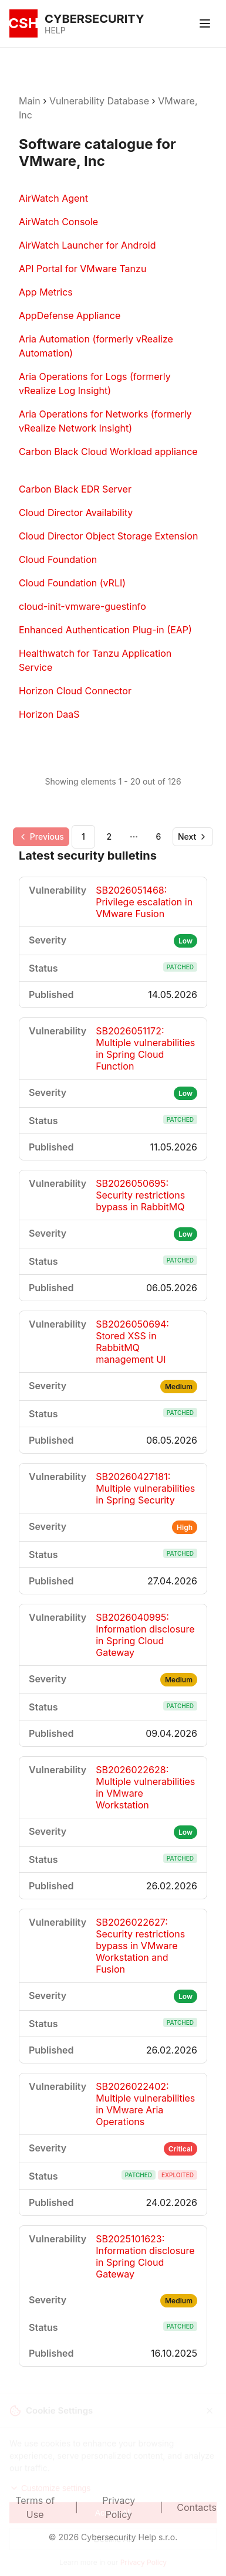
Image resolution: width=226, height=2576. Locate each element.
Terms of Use (35, 2507)
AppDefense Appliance (69, 315)
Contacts (197, 2507)
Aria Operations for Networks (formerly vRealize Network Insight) (105, 421)
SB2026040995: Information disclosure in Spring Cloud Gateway (145, 1634)
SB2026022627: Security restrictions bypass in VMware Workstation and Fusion (140, 1945)
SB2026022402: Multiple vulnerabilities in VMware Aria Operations (145, 2104)
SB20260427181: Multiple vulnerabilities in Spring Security (145, 1488)
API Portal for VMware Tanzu (82, 268)
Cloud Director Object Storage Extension (108, 536)
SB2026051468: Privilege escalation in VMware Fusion (144, 901)
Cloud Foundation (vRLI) (72, 583)
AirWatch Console (58, 222)
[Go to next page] (193, 836)
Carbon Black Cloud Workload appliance (108, 451)
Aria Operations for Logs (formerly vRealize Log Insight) (95, 383)
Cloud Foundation (58, 559)
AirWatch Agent (53, 198)
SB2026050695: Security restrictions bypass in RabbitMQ (140, 1195)
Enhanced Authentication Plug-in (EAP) (105, 630)
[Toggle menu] (205, 23)
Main (30, 101)
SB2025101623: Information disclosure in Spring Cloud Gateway (145, 2256)
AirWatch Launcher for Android (87, 245)
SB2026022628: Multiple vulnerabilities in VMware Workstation (145, 1787)
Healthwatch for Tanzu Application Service (95, 660)
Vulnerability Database (99, 101)
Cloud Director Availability (76, 512)
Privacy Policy (118, 2507)
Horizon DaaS (49, 714)
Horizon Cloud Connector (75, 691)
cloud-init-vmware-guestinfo (82, 606)
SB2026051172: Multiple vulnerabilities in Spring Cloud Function (145, 1048)
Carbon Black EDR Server (75, 489)
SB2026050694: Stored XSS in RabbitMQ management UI (132, 1341)
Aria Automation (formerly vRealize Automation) (96, 346)
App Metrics (46, 292)
